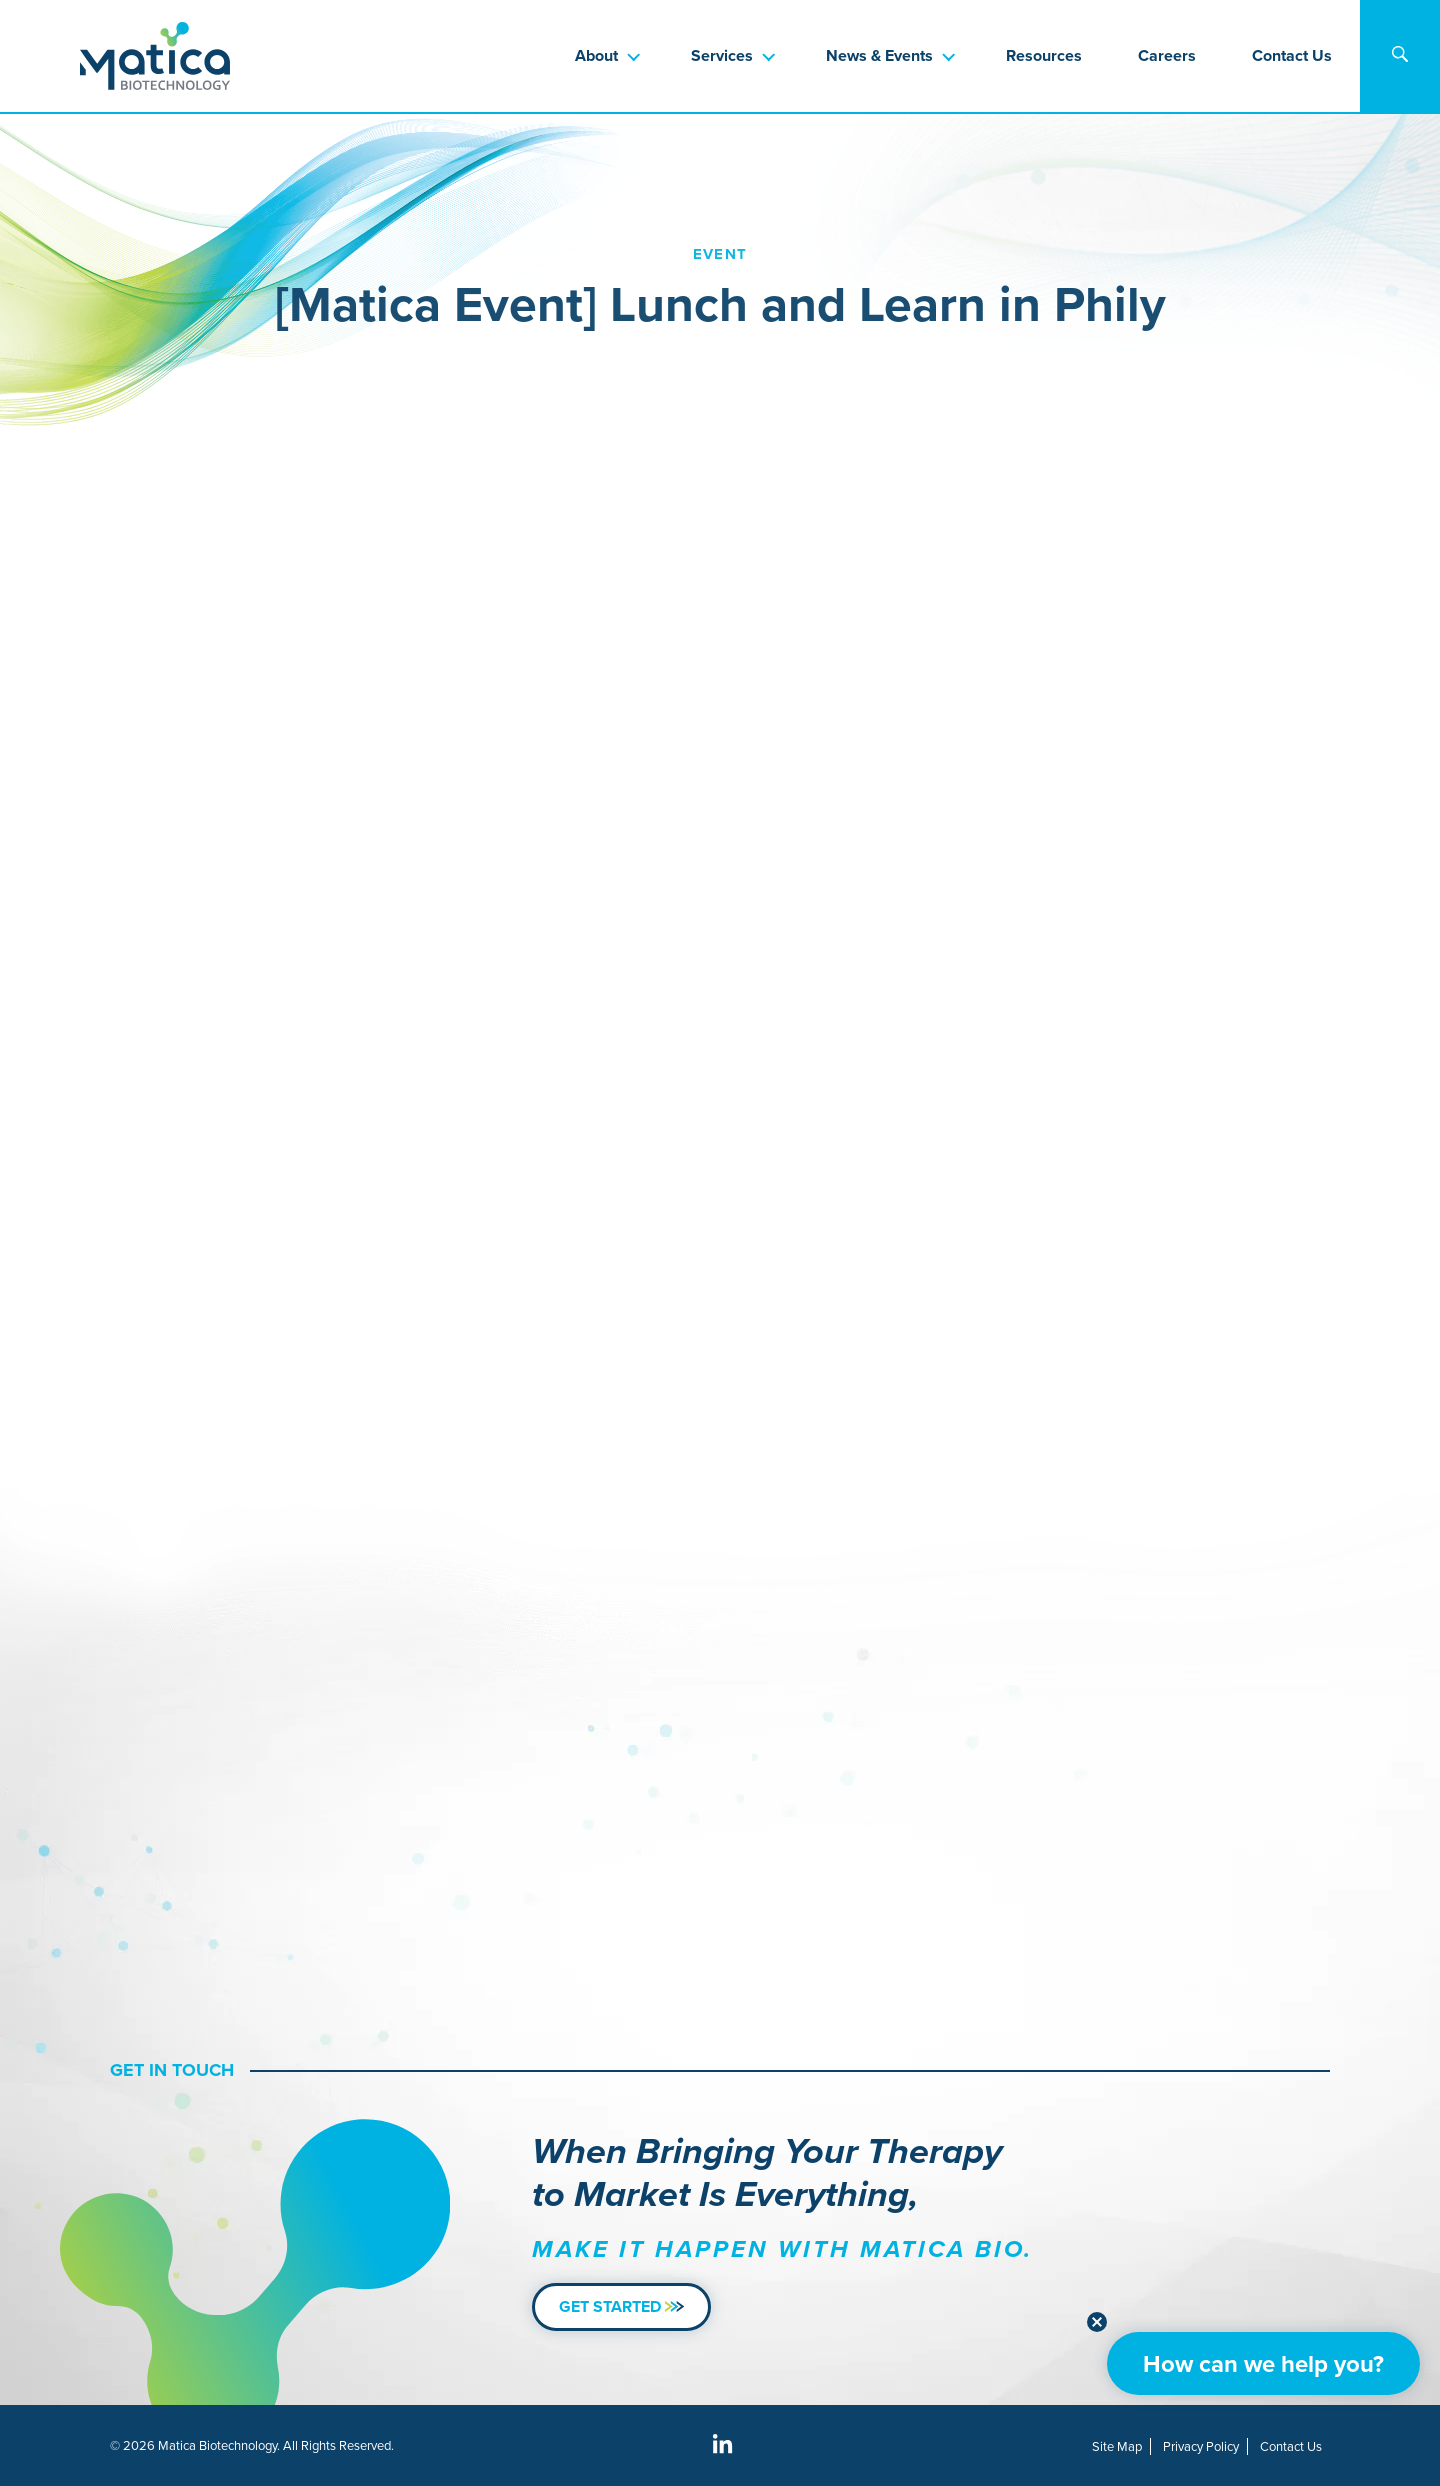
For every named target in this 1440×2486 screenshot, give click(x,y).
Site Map (1117, 2446)
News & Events (879, 55)
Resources (1044, 55)
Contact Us (1292, 55)
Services (722, 55)
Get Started (621, 2306)
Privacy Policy (1201, 2446)
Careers (1167, 55)
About (596, 55)
